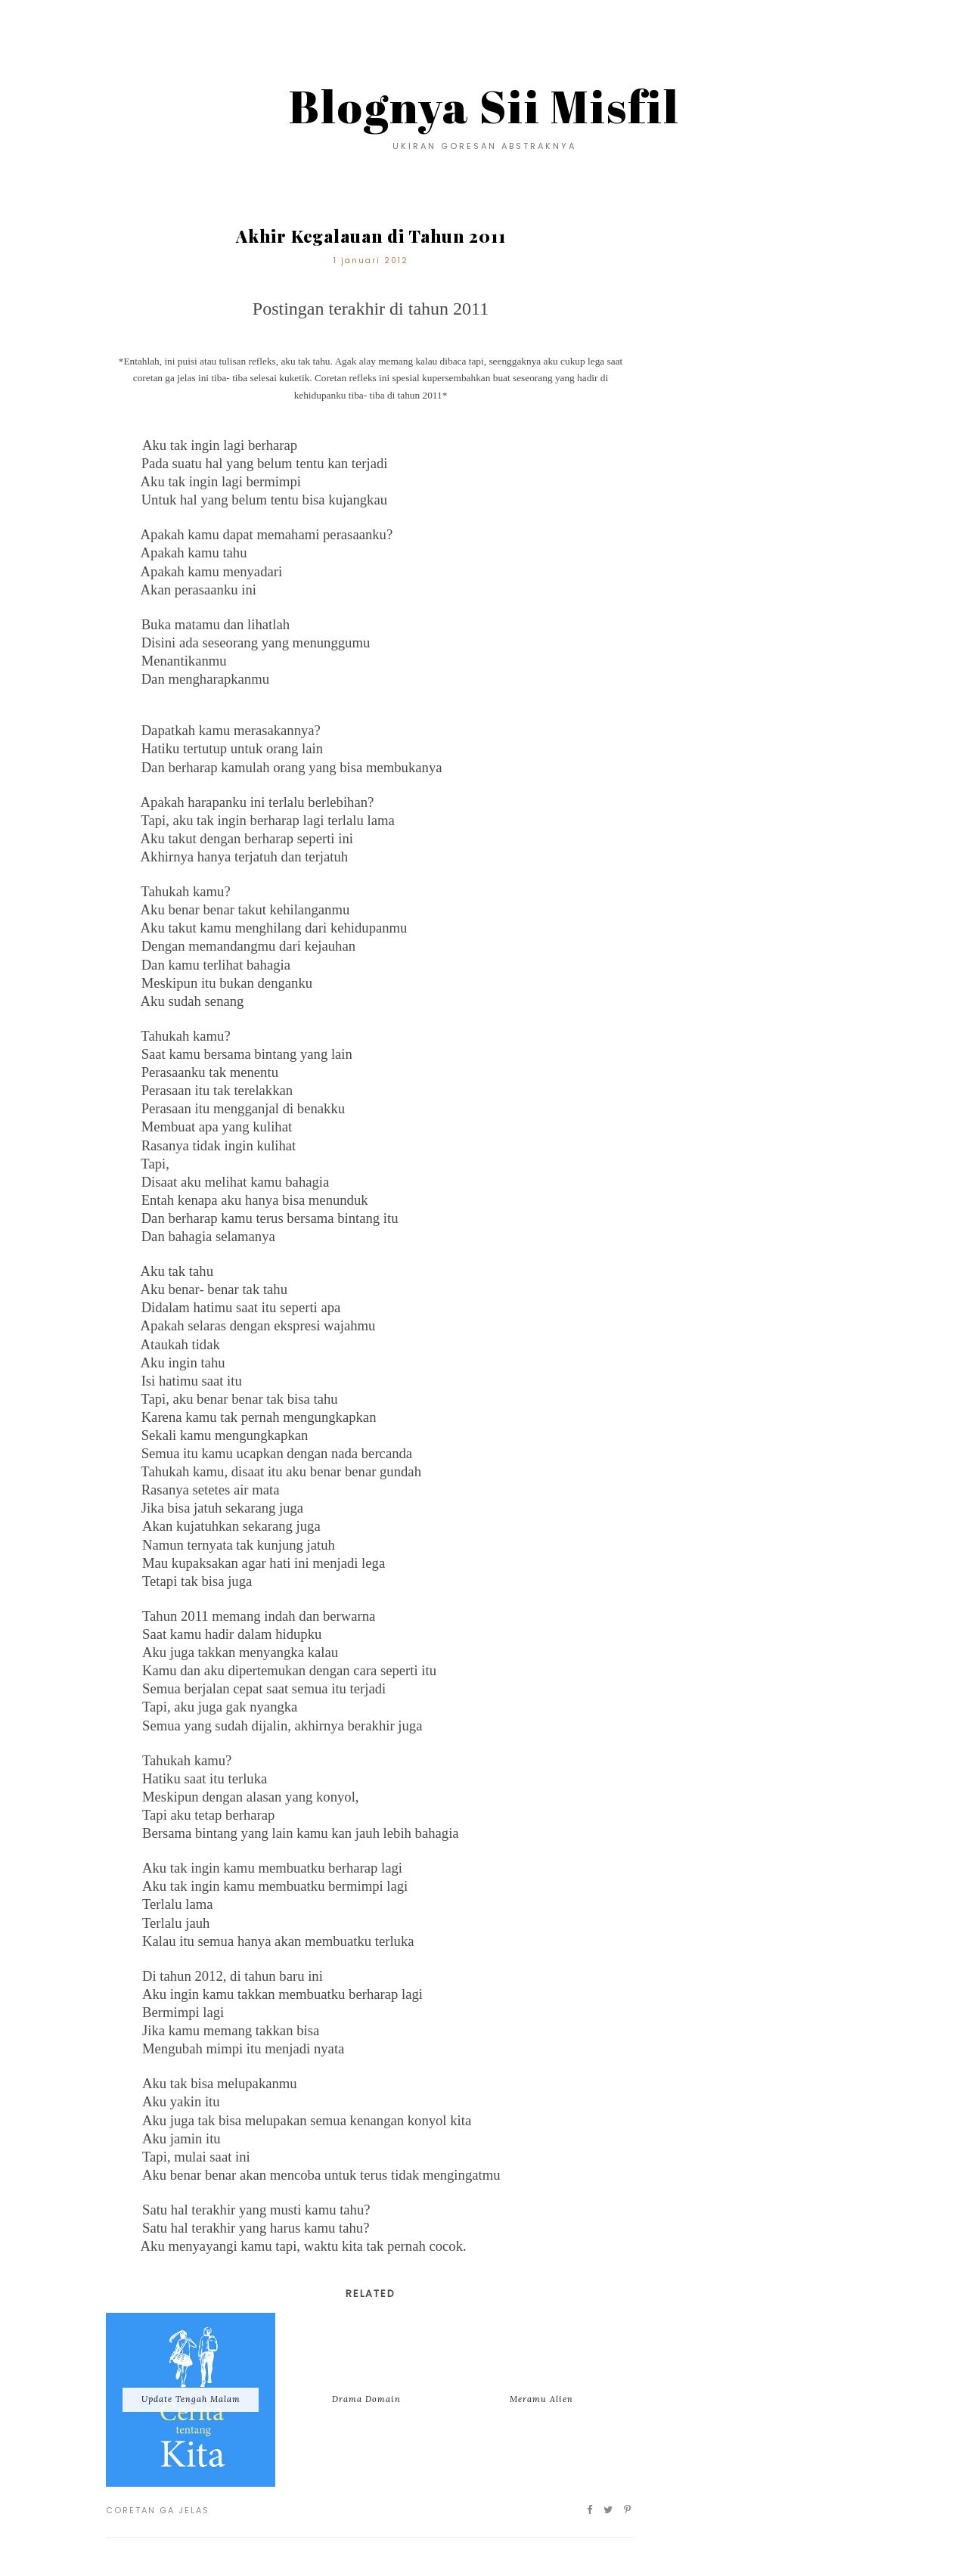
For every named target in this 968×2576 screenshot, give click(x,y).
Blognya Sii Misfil (484, 106)
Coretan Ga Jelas (157, 2510)
